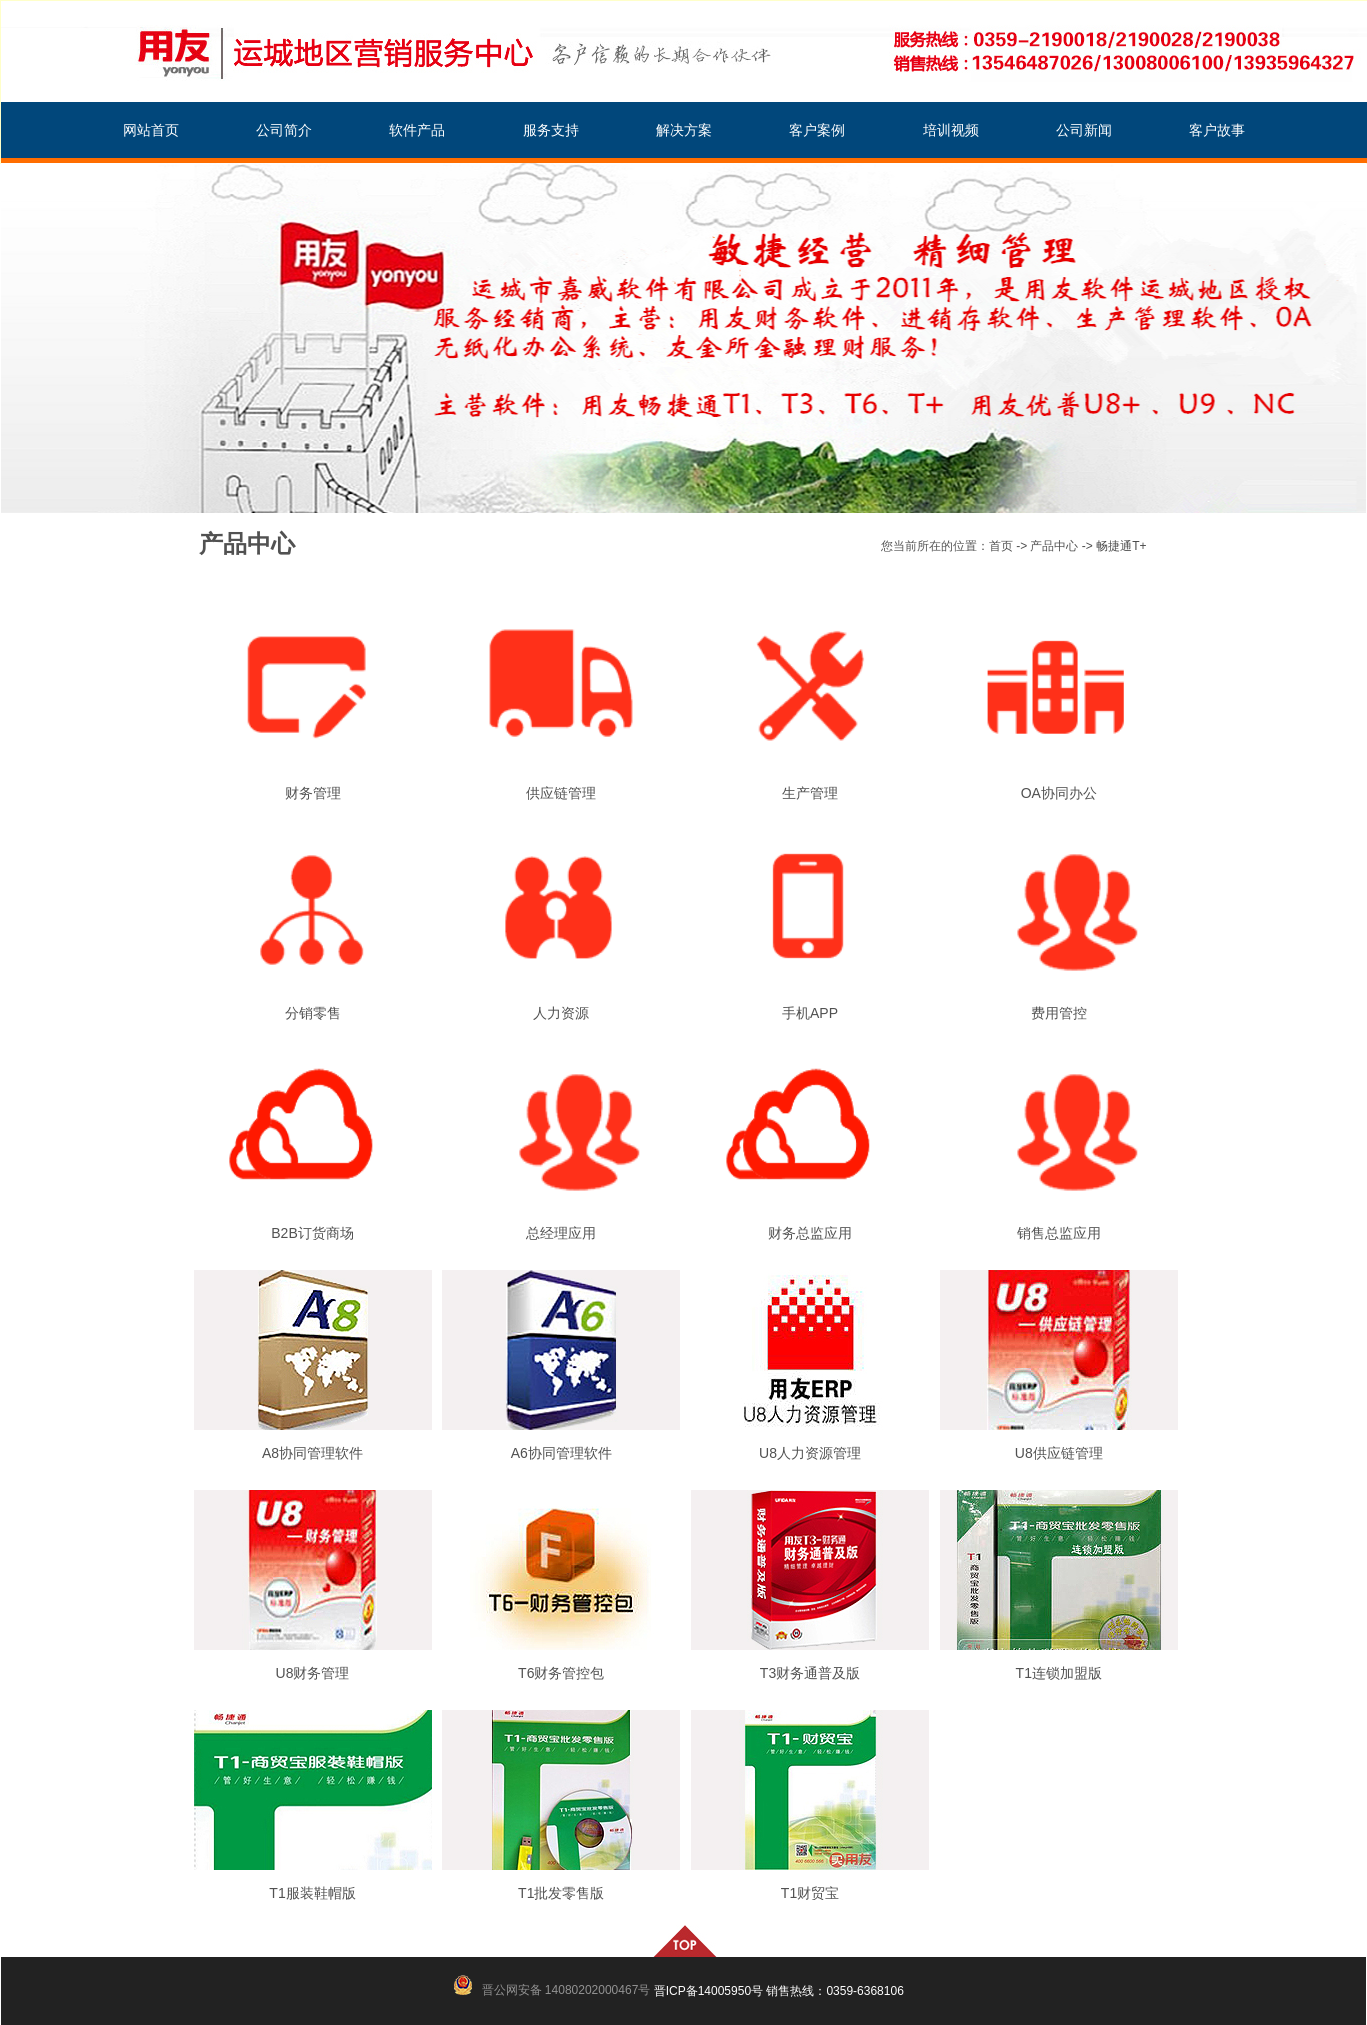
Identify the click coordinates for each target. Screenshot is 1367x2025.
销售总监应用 (1059, 1233)
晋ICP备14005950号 (708, 1991)
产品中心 (1054, 546)
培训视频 (951, 130)
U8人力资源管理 (810, 1453)
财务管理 (313, 793)
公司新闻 (1084, 130)
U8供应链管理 (1059, 1453)
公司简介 (284, 130)
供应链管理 (561, 793)
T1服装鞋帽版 (312, 1893)
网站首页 (151, 130)
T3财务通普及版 (810, 1673)
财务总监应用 (810, 1233)
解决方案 (684, 130)
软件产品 (417, 130)
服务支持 (551, 130)
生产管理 (810, 793)
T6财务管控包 (561, 1673)
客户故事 (1217, 130)
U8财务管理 (313, 1673)
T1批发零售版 (561, 1893)
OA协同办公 (1059, 793)
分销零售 (313, 1013)
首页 (1001, 546)
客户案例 (817, 130)
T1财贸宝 (810, 1893)
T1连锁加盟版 (1059, 1673)
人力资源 (561, 1013)
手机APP (810, 1013)
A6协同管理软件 (561, 1453)
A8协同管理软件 (312, 1453)
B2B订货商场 (312, 1233)
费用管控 (1059, 1013)
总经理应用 (561, 1233)
